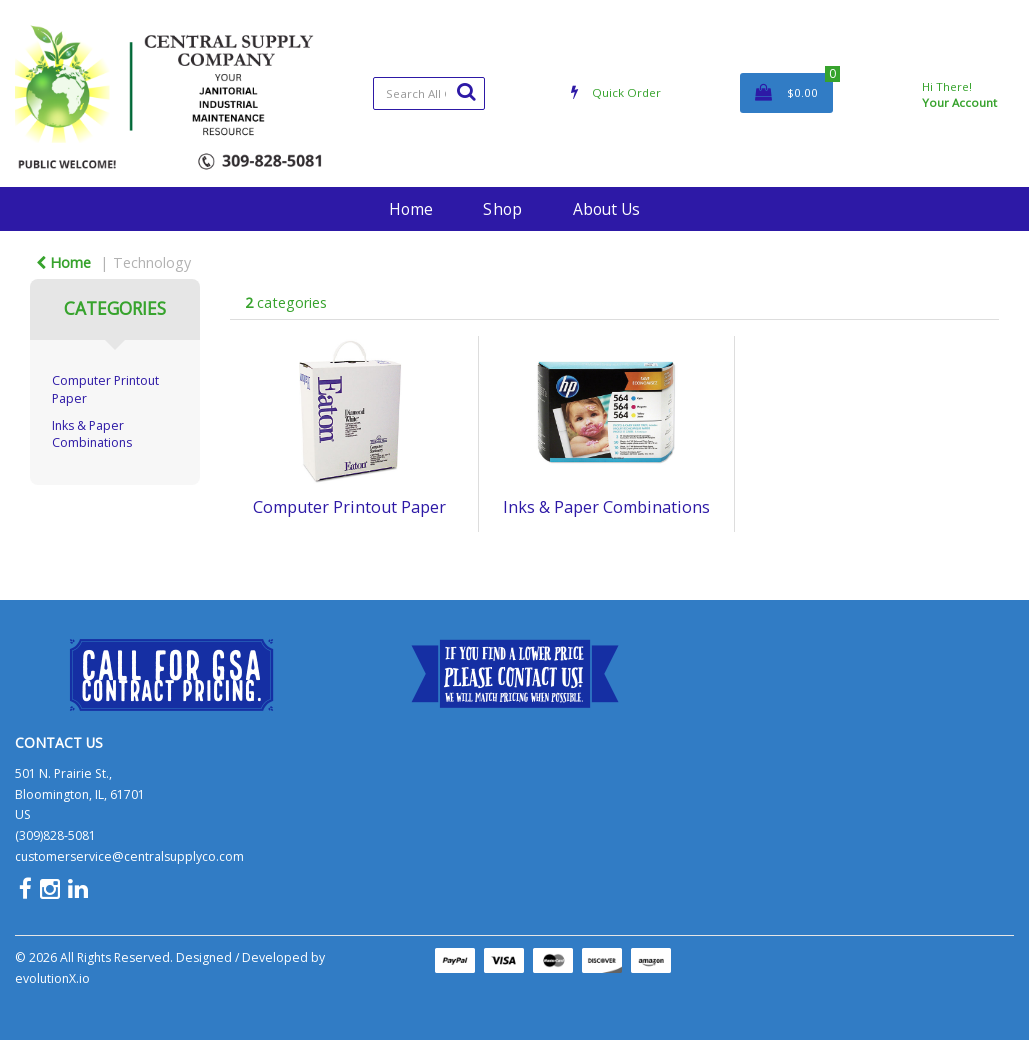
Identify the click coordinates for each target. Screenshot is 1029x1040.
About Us (606, 209)
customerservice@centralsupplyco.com (129, 856)
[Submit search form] (466, 91)
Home (411, 209)
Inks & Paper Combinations (92, 434)
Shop (502, 209)
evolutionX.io (52, 978)
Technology (152, 262)
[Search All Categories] (429, 93)
